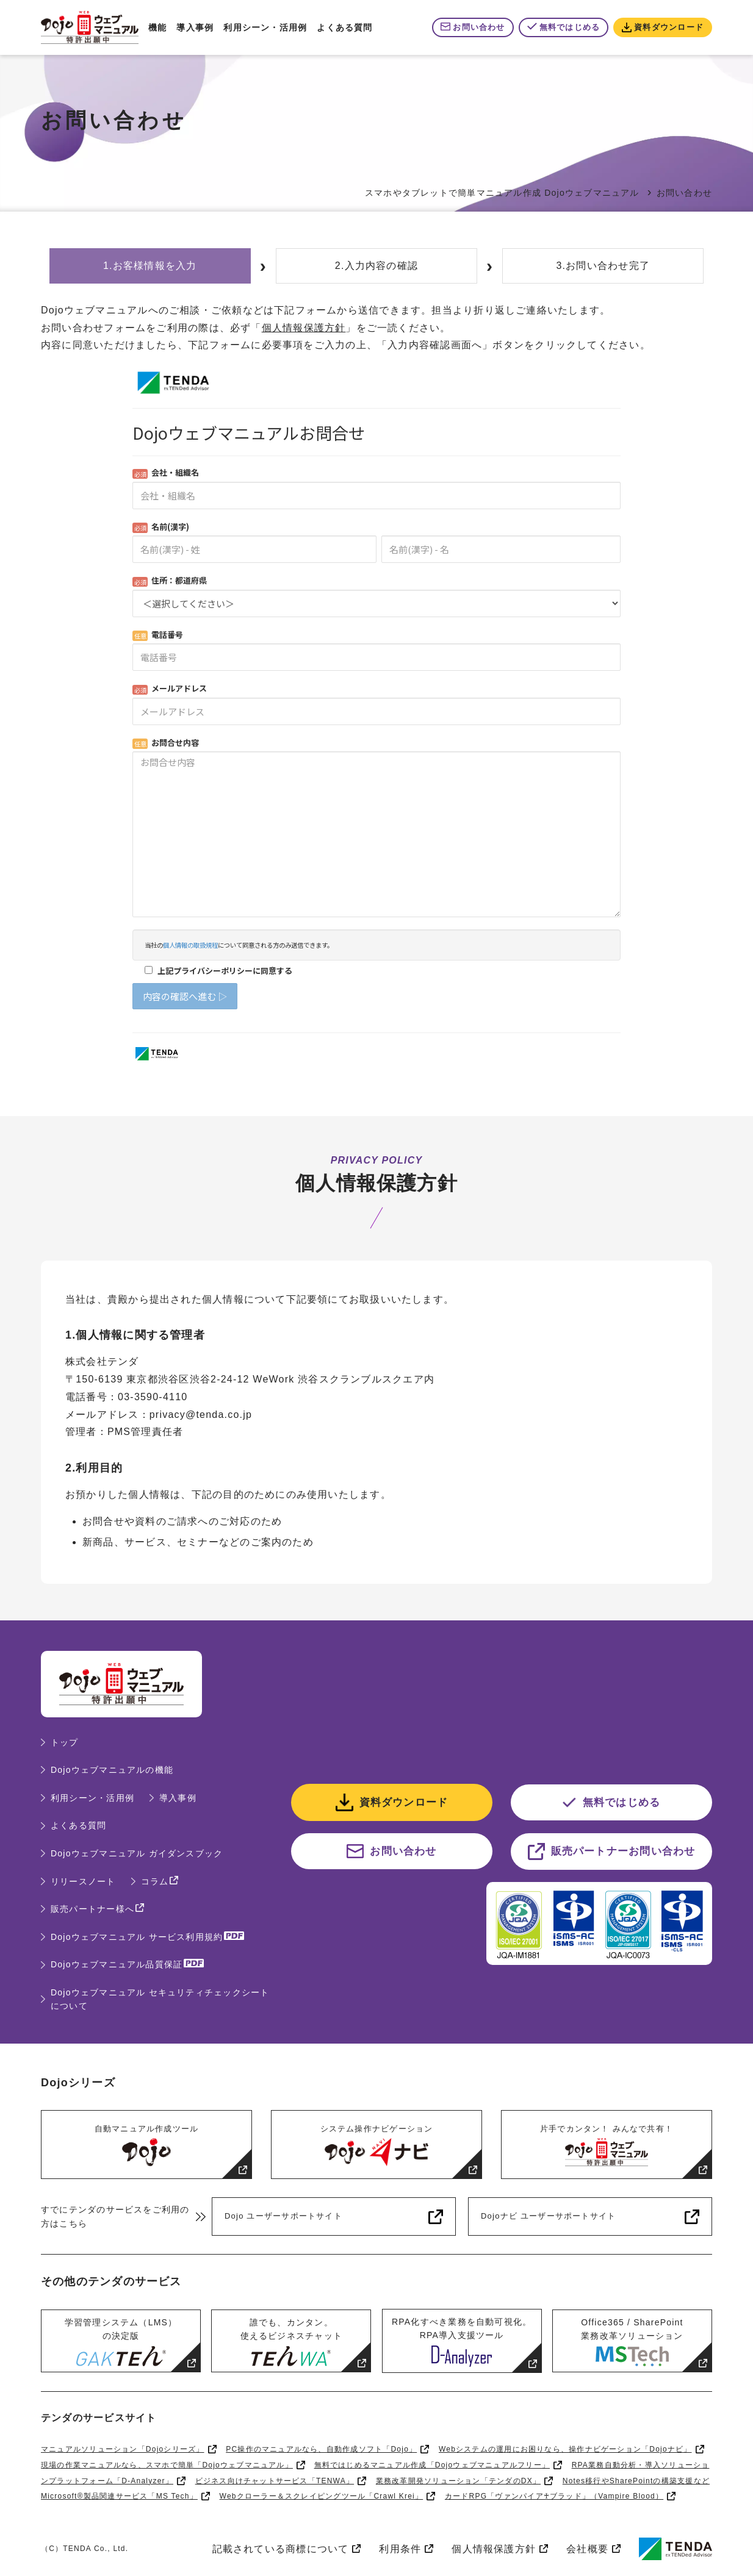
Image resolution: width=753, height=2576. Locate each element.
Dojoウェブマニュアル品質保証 (116, 1964)
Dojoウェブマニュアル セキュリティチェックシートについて (160, 1999)
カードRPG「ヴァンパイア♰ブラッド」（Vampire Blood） (554, 2496)
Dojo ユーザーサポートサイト (283, 2215)
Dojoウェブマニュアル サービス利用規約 (137, 1937)
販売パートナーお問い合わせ (623, 1851)
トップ (65, 1742)
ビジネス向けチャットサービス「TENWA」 (275, 2481)
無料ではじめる (569, 27)
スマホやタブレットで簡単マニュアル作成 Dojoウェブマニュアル (502, 193)
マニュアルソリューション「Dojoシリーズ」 (122, 2449)
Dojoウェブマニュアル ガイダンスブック (137, 1853)
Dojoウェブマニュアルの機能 (112, 1770)
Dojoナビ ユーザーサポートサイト (548, 2215)
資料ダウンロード (669, 27)
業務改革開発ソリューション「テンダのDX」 (458, 2481)
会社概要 (587, 2549)
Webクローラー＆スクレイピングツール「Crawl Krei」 (321, 2496)
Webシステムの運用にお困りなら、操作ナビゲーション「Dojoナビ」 (565, 2449)
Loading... (376, 714)
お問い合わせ (479, 27)
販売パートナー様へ (92, 1909)
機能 (157, 27)
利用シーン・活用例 (265, 27)
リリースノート (83, 1881)
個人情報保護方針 (304, 328)
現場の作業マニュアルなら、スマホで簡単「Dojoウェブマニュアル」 (167, 2465)
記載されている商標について (280, 2549)
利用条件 (400, 2549)
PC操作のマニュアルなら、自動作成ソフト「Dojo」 (321, 2449)
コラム (155, 1881)
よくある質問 (344, 27)
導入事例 (195, 27)
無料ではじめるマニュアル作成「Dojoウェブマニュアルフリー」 (432, 2465)
